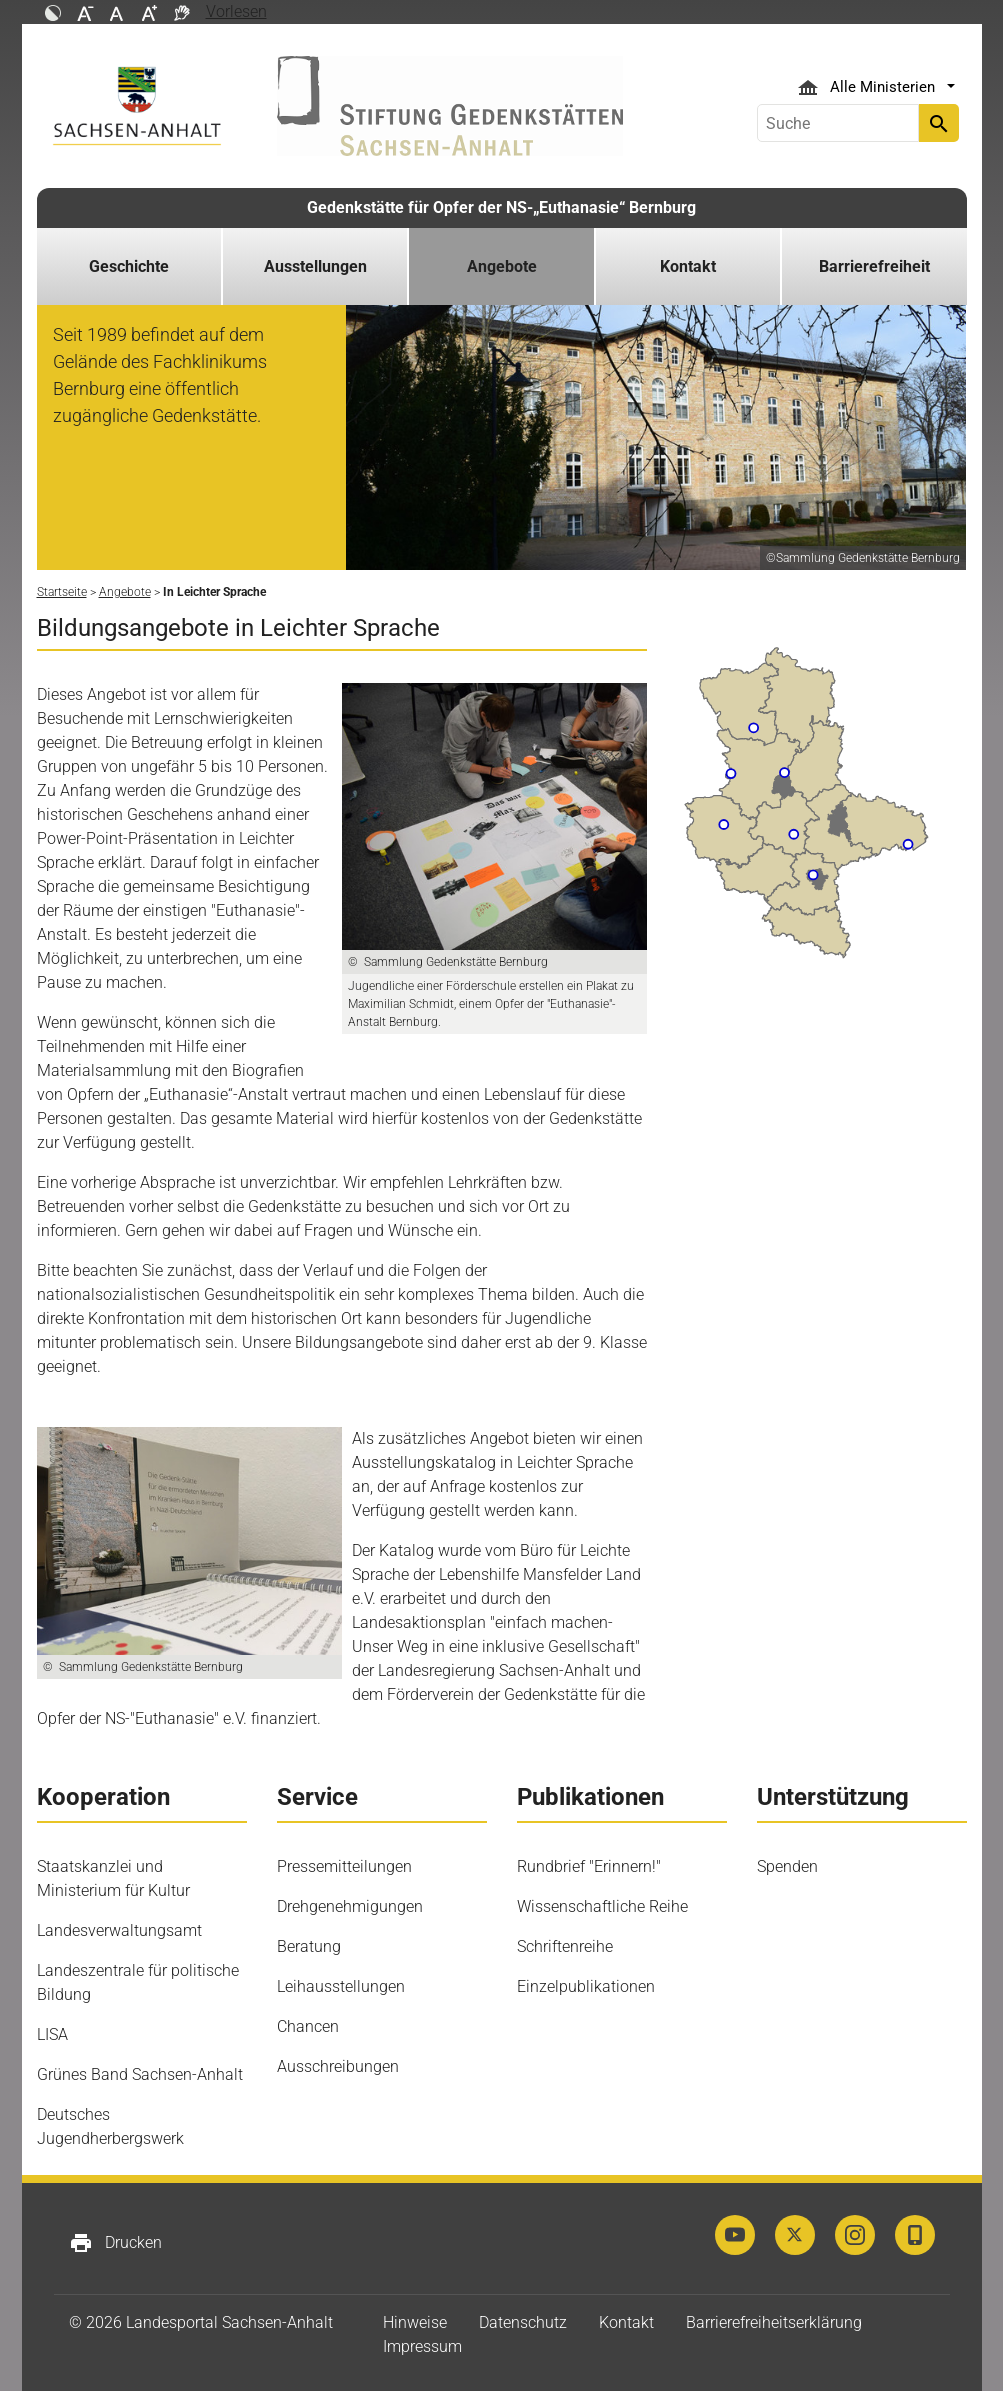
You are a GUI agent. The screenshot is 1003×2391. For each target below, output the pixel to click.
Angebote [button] (502, 266)
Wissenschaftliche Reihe (602, 1906)
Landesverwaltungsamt (119, 1930)
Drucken (115, 2243)
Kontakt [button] (688, 266)
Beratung (309, 1946)
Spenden (787, 1866)
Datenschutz (523, 2322)
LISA (52, 2034)
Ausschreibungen (338, 2066)
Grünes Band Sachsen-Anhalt (140, 2074)
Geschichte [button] (129, 266)
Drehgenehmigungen (350, 1906)
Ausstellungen (315, 266)
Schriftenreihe (565, 1946)
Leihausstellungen (341, 1986)
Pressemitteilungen (344, 1866)
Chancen (308, 2026)
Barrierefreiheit (874, 266)
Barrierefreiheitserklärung (774, 2322)
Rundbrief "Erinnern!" (589, 1866)
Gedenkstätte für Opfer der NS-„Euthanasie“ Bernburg (501, 207)
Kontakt (626, 2322)
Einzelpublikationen (586, 1986)
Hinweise (415, 2322)
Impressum (422, 2346)
